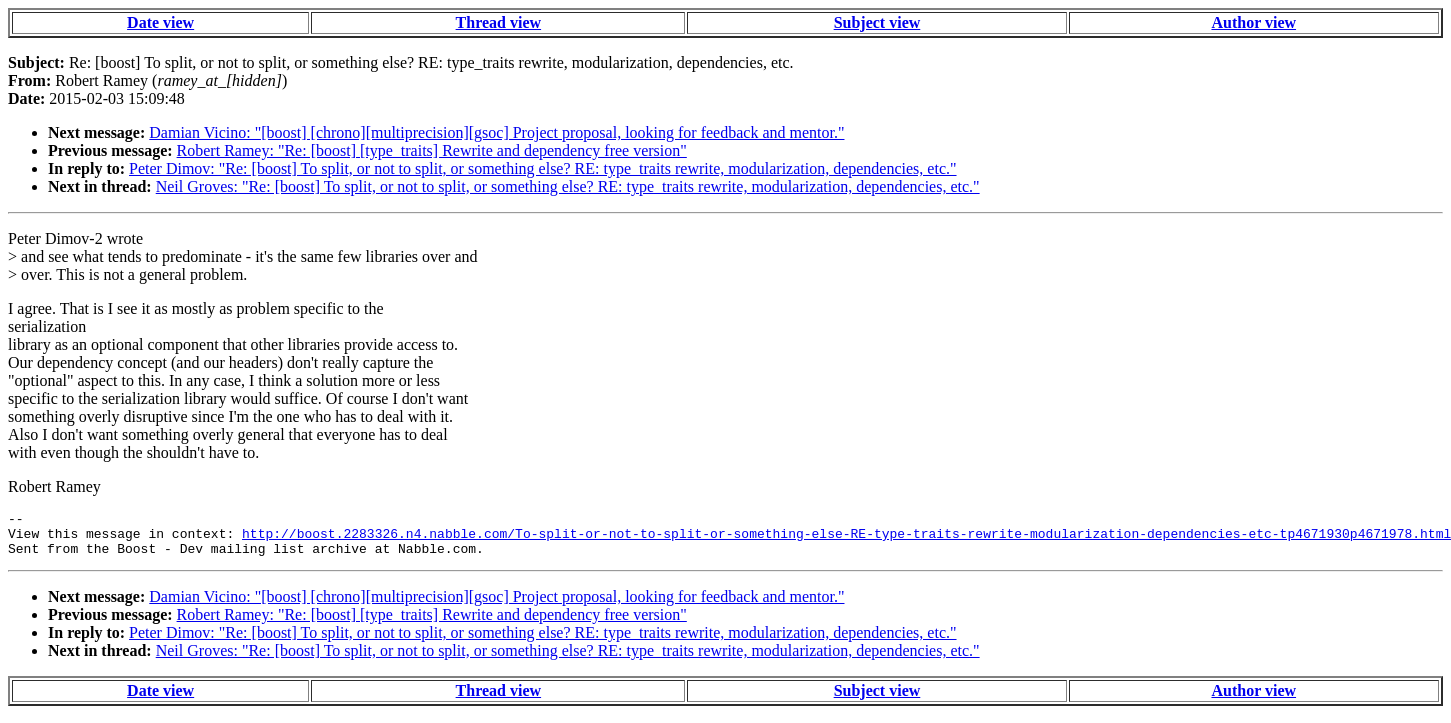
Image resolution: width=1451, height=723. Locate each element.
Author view (1253, 22)
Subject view (877, 22)
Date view (160, 22)
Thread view (498, 22)
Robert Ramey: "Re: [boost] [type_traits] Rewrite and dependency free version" (432, 150)
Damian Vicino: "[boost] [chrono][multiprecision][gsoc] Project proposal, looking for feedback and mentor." (496, 132)
